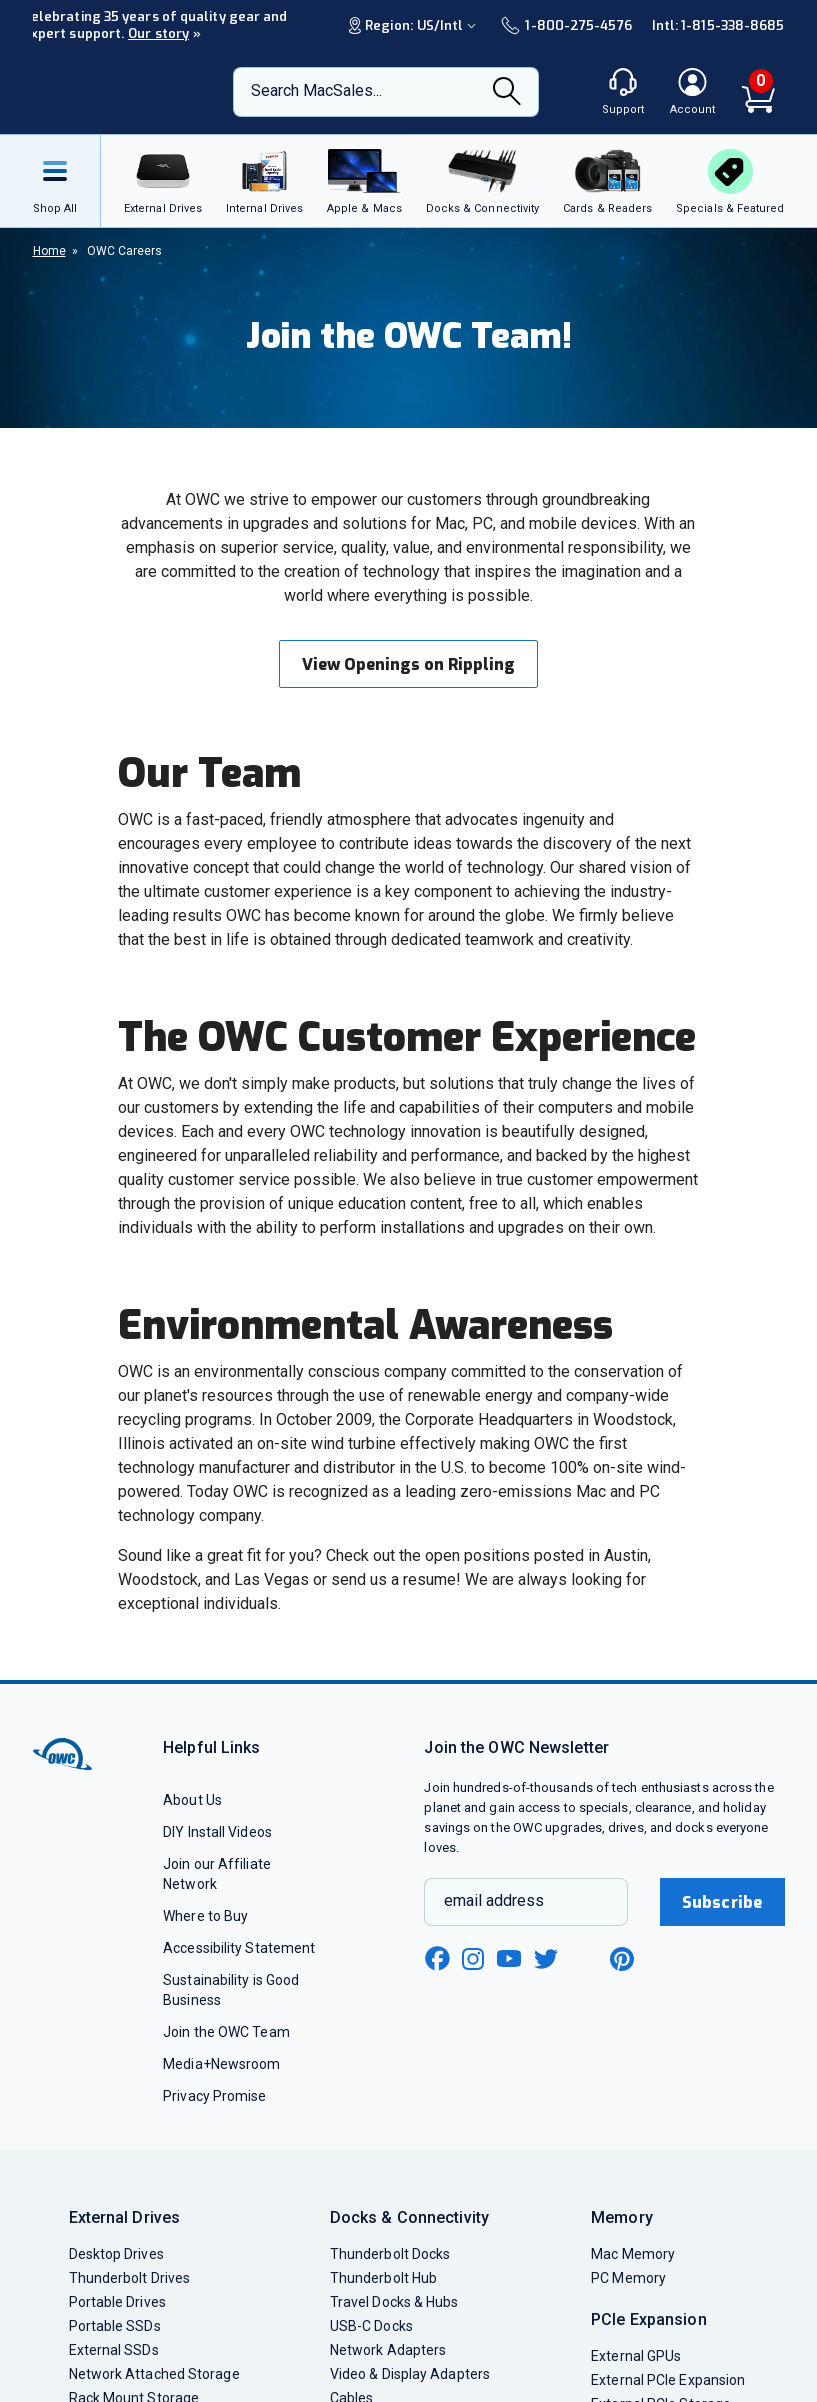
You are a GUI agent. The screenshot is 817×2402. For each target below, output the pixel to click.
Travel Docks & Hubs (394, 2302)
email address (494, 1900)
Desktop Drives (116, 2254)
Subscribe (722, 1902)
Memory (622, 2217)
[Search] (507, 93)
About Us (192, 1800)
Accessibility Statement (239, 1948)
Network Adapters (388, 2350)
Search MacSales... (316, 90)
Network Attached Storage (154, 2374)
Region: (415, 25)
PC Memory (628, 2278)
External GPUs (636, 2356)
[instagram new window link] (473, 1959)
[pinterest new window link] (622, 1959)
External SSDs (114, 2350)
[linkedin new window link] (585, 1959)
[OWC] (114, 92)
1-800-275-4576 (566, 25)
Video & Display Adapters (410, 2374)
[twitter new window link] (547, 1956)
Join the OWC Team (226, 2032)
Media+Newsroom (221, 2064)
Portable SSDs (115, 2326)
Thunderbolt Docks (390, 2254)
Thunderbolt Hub (383, 2278)
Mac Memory (633, 2254)
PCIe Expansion (649, 2319)
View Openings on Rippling (408, 664)
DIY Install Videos (217, 1832)
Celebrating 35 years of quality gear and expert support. (155, 25)
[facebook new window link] (437, 1959)
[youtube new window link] (509, 1958)
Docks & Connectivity (409, 2217)
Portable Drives (117, 2302)
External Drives (125, 2217)
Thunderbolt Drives (130, 2278)
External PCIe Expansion (668, 2380)
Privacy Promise (214, 2096)
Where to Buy (205, 1916)
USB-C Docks (371, 2326)
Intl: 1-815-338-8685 (718, 25)
